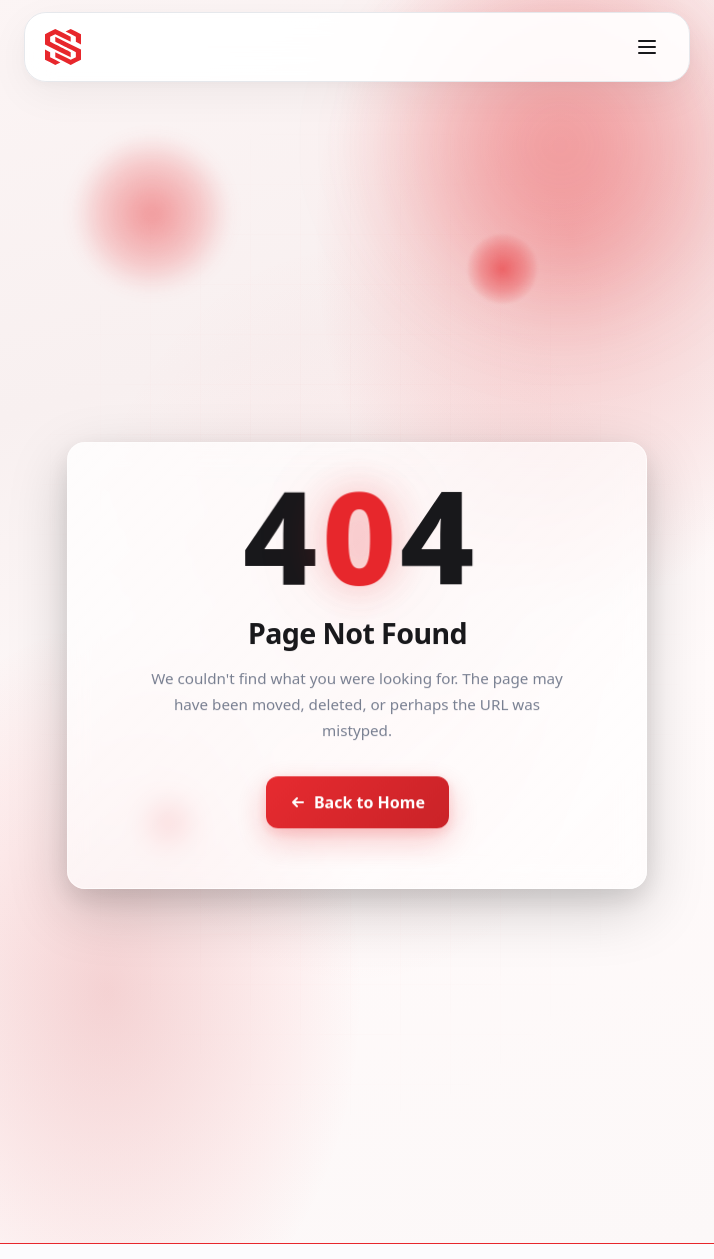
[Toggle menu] (647, 47)
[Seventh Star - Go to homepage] (63, 47)
